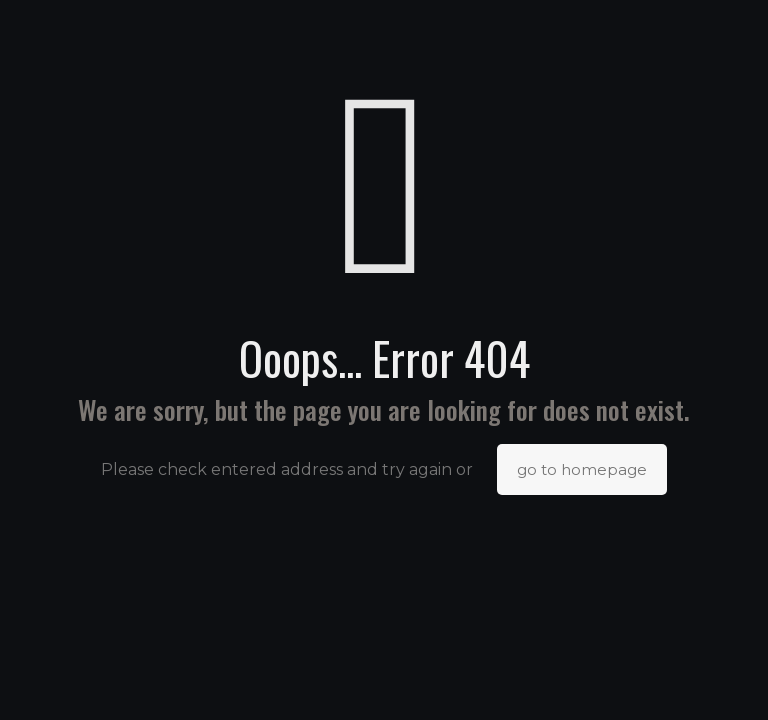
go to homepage (582, 469)
